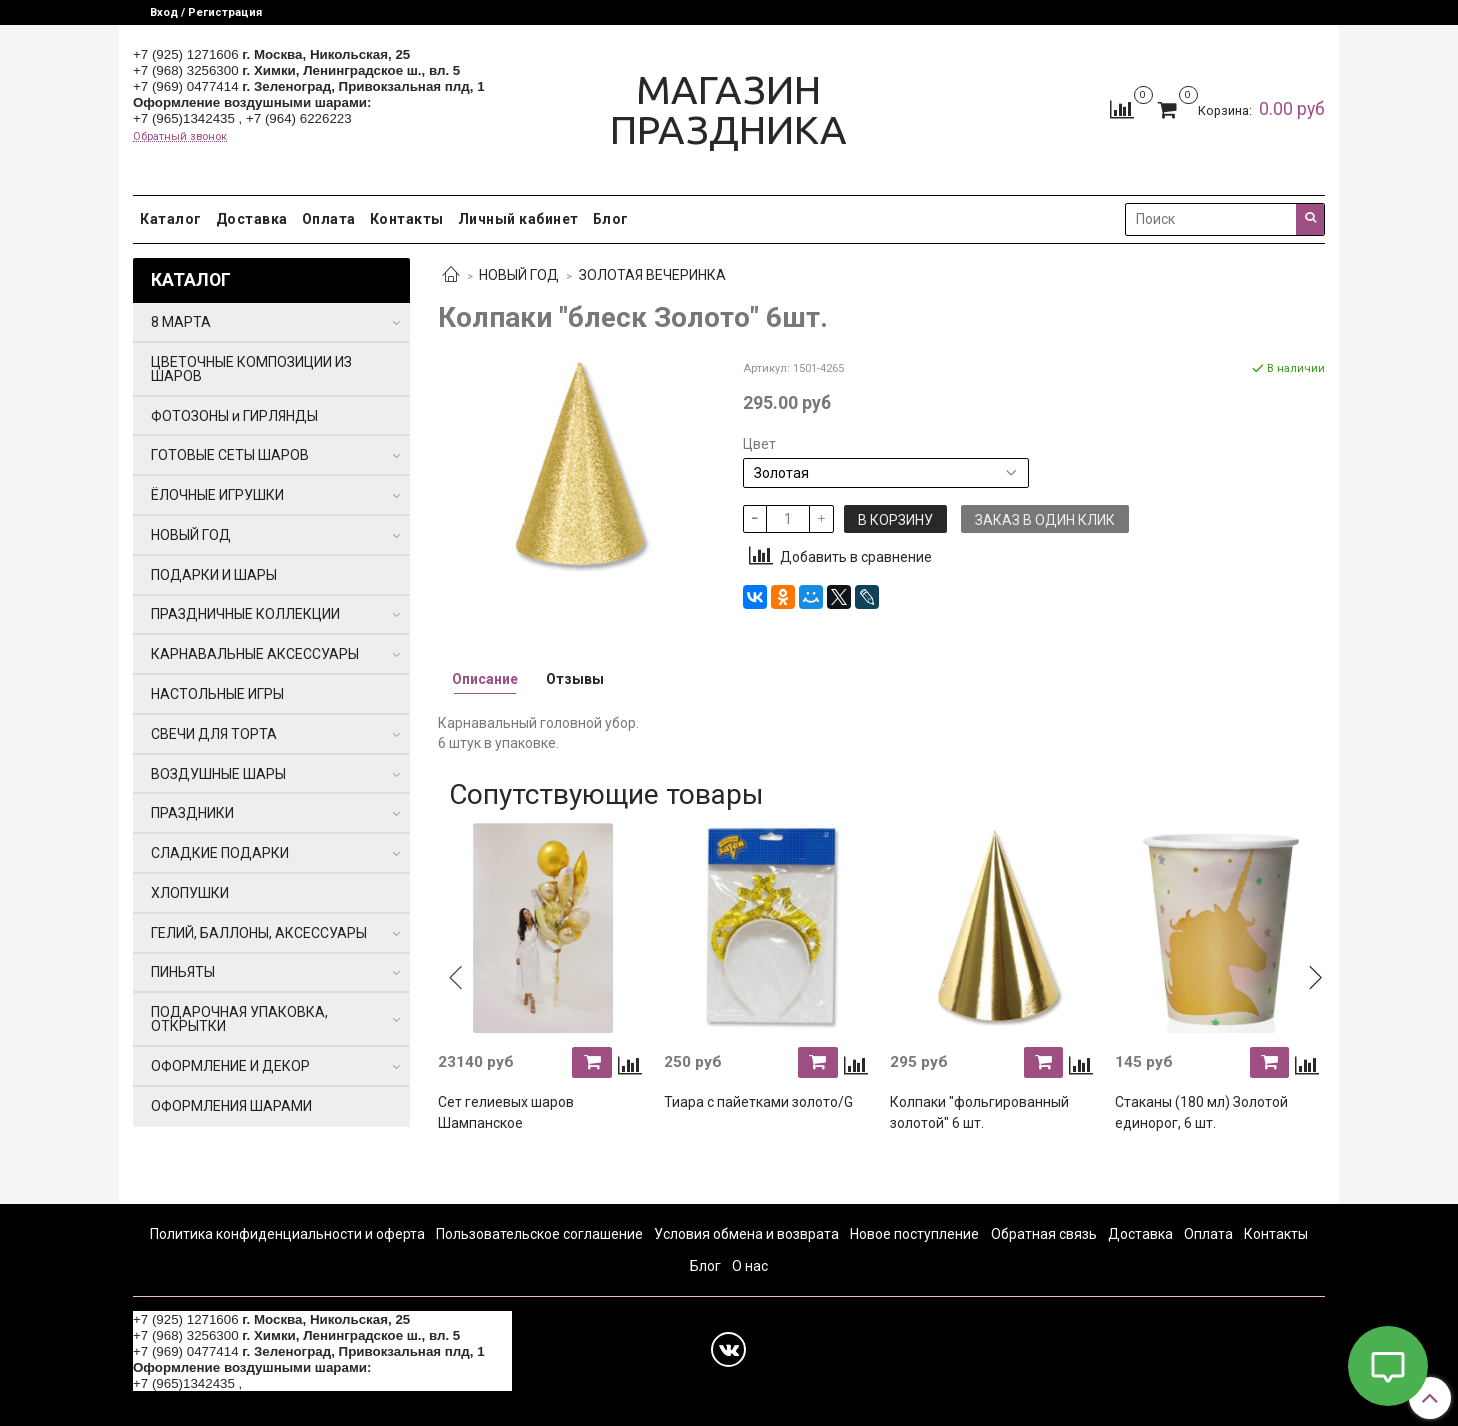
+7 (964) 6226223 (299, 118)
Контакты (407, 219)
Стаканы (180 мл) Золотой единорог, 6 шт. (1201, 1112)
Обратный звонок (180, 136)
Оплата (329, 219)
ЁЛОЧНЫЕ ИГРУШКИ (217, 495)
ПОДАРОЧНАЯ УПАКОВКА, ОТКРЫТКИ (239, 1019)
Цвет (759, 444)
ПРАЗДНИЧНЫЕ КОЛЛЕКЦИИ (245, 614)
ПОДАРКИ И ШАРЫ (214, 575)
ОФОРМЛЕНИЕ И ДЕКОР (230, 1066)
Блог (611, 219)
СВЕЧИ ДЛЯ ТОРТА (214, 734)
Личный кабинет (518, 219)
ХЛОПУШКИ (190, 893)
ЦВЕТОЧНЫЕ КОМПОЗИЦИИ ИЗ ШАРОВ (251, 369)
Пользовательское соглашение (539, 1234)
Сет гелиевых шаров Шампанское (506, 1112)
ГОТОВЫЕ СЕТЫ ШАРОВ (230, 455)
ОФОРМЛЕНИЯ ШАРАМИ (231, 1106)
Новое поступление (914, 1234)
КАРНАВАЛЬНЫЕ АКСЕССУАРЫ (255, 654)
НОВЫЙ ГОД (519, 275)
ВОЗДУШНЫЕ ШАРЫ (218, 774)
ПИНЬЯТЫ (183, 972)
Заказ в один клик (1045, 520)
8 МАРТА (181, 322)
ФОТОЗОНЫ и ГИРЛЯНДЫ (234, 416)
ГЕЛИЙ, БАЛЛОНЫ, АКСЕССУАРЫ (259, 933)
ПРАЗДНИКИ (192, 813)
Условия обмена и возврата (746, 1234)
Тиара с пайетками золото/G (758, 1102)
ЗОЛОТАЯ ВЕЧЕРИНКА (652, 275)
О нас (750, 1266)
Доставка (252, 219)
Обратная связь (1044, 1234)
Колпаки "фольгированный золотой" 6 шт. (979, 1112)
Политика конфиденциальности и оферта (287, 1234)
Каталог (171, 219)
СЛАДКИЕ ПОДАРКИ (220, 853)
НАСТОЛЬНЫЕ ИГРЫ (217, 694)
